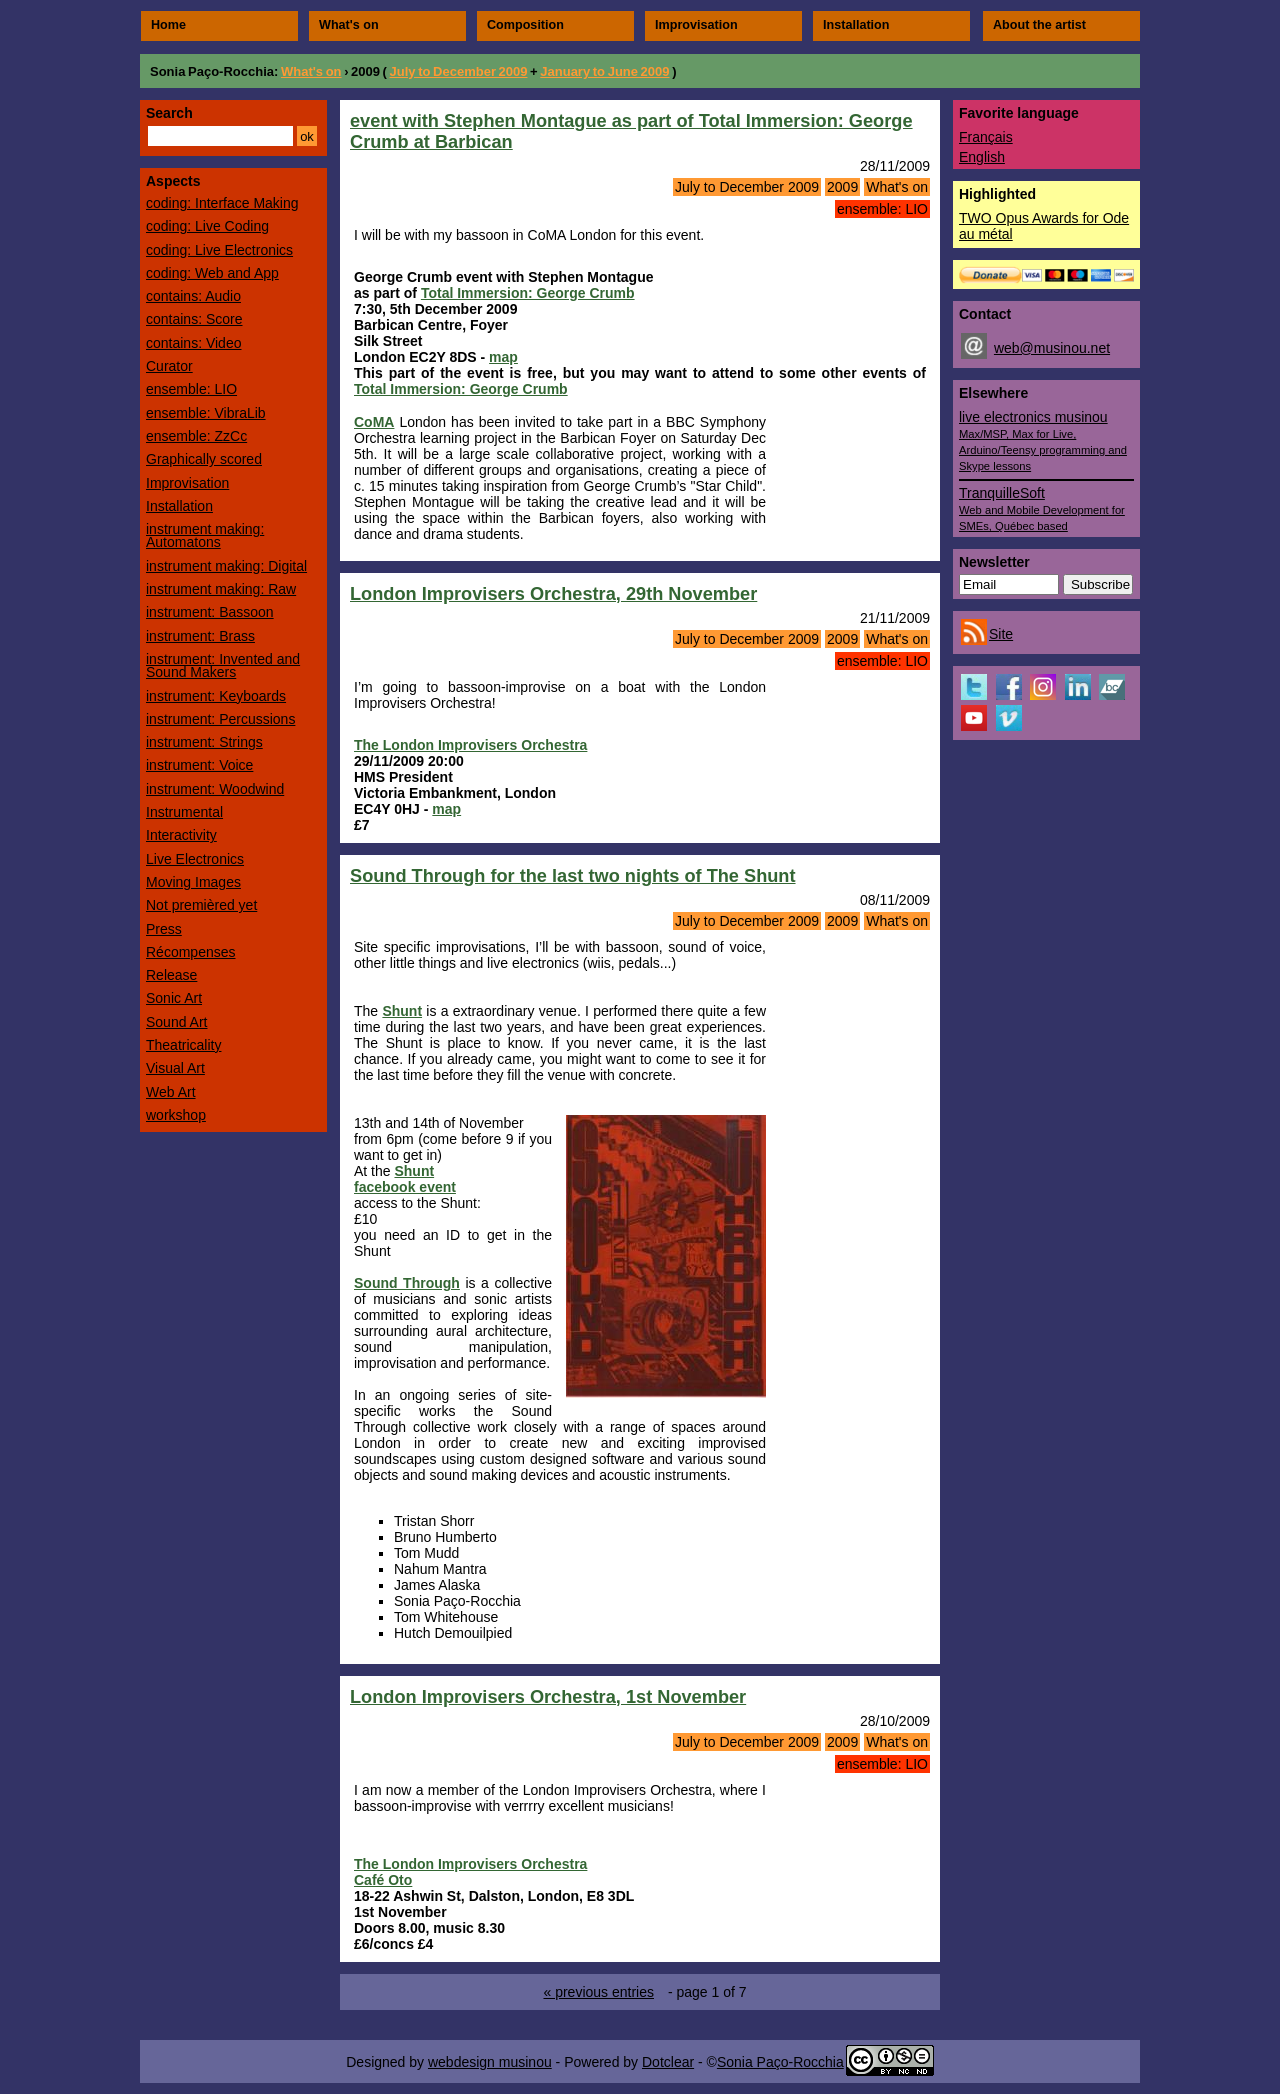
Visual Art (175, 1068)
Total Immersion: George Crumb (528, 293)
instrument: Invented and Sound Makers (223, 665)
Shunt (402, 1011)
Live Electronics (195, 859)
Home (168, 25)
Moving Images (193, 882)
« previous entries (598, 1992)
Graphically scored (204, 459)
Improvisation (696, 25)
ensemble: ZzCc (196, 436)
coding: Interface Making (222, 203)
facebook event (405, 1187)
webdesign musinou (490, 2062)
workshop (176, 1115)
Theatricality (183, 1045)
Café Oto (383, 1880)
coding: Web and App (212, 273)
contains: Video (193, 343)
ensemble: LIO (882, 209)
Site (1001, 634)
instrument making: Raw (221, 589)
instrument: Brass (200, 636)
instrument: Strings (204, 742)
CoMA (374, 422)
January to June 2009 (604, 71)
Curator (169, 366)
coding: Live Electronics (219, 250)
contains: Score (194, 319)
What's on (349, 25)
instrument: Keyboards (216, 696)
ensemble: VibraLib (206, 413)
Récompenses (191, 952)
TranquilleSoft (1042, 508)
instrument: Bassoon (210, 612)
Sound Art (177, 1022)
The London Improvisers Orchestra (470, 745)
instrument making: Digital (226, 566)
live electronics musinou (1043, 440)
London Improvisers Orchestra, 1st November (548, 1697)
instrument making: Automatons (205, 535)
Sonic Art (174, 998)
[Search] (220, 136)
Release (171, 975)
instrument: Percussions (220, 719)
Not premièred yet (201, 905)
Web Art (171, 1092)
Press (164, 929)
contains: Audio (193, 296)
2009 (842, 187)
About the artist (1039, 25)
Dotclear (668, 2062)
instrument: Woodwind (215, 789)
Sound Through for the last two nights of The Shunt (573, 876)
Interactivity (181, 835)
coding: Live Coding (207, 226)
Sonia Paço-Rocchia (212, 71)
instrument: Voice (199, 765)
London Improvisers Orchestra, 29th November (553, 594)
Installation (856, 25)
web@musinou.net (1052, 348)
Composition (525, 25)
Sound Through (407, 1283)
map (503, 357)
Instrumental (184, 812)
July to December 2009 (459, 71)
